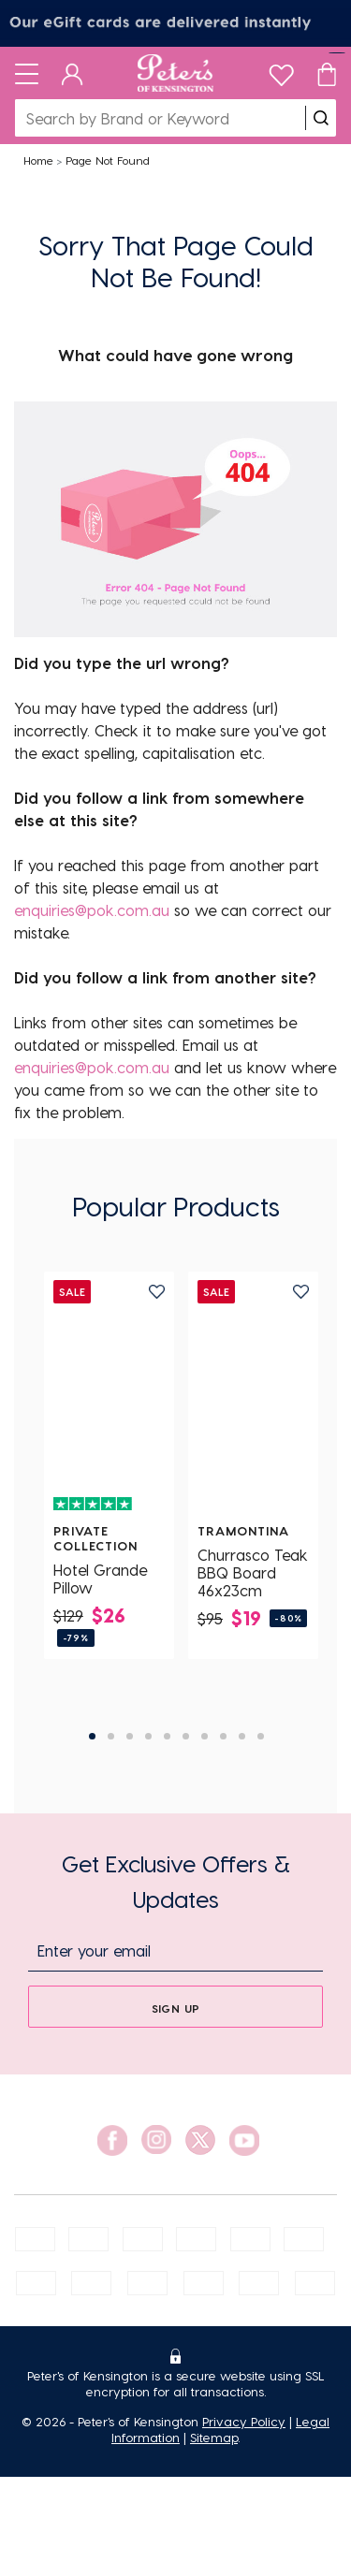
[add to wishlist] (157, 1292)
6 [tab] (186, 1736)
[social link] (112, 2140)
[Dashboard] (72, 73)
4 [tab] (148, 1736)
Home (38, 160)
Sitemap (214, 2437)
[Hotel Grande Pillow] (109, 1397)
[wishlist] (281, 71)
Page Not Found (108, 160)
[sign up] (175, 2007)
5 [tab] (167, 1736)
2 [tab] (111, 1736)
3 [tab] (129, 1736)
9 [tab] (242, 1736)
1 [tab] (92, 1736)
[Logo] (175, 73)
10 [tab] (260, 1736)
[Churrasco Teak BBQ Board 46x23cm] (253, 1397)
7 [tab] (204, 1736)
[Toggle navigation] (26, 73)
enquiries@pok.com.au (91, 910)
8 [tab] (223, 1736)
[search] (321, 118)
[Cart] (326, 73)
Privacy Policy (243, 2421)
